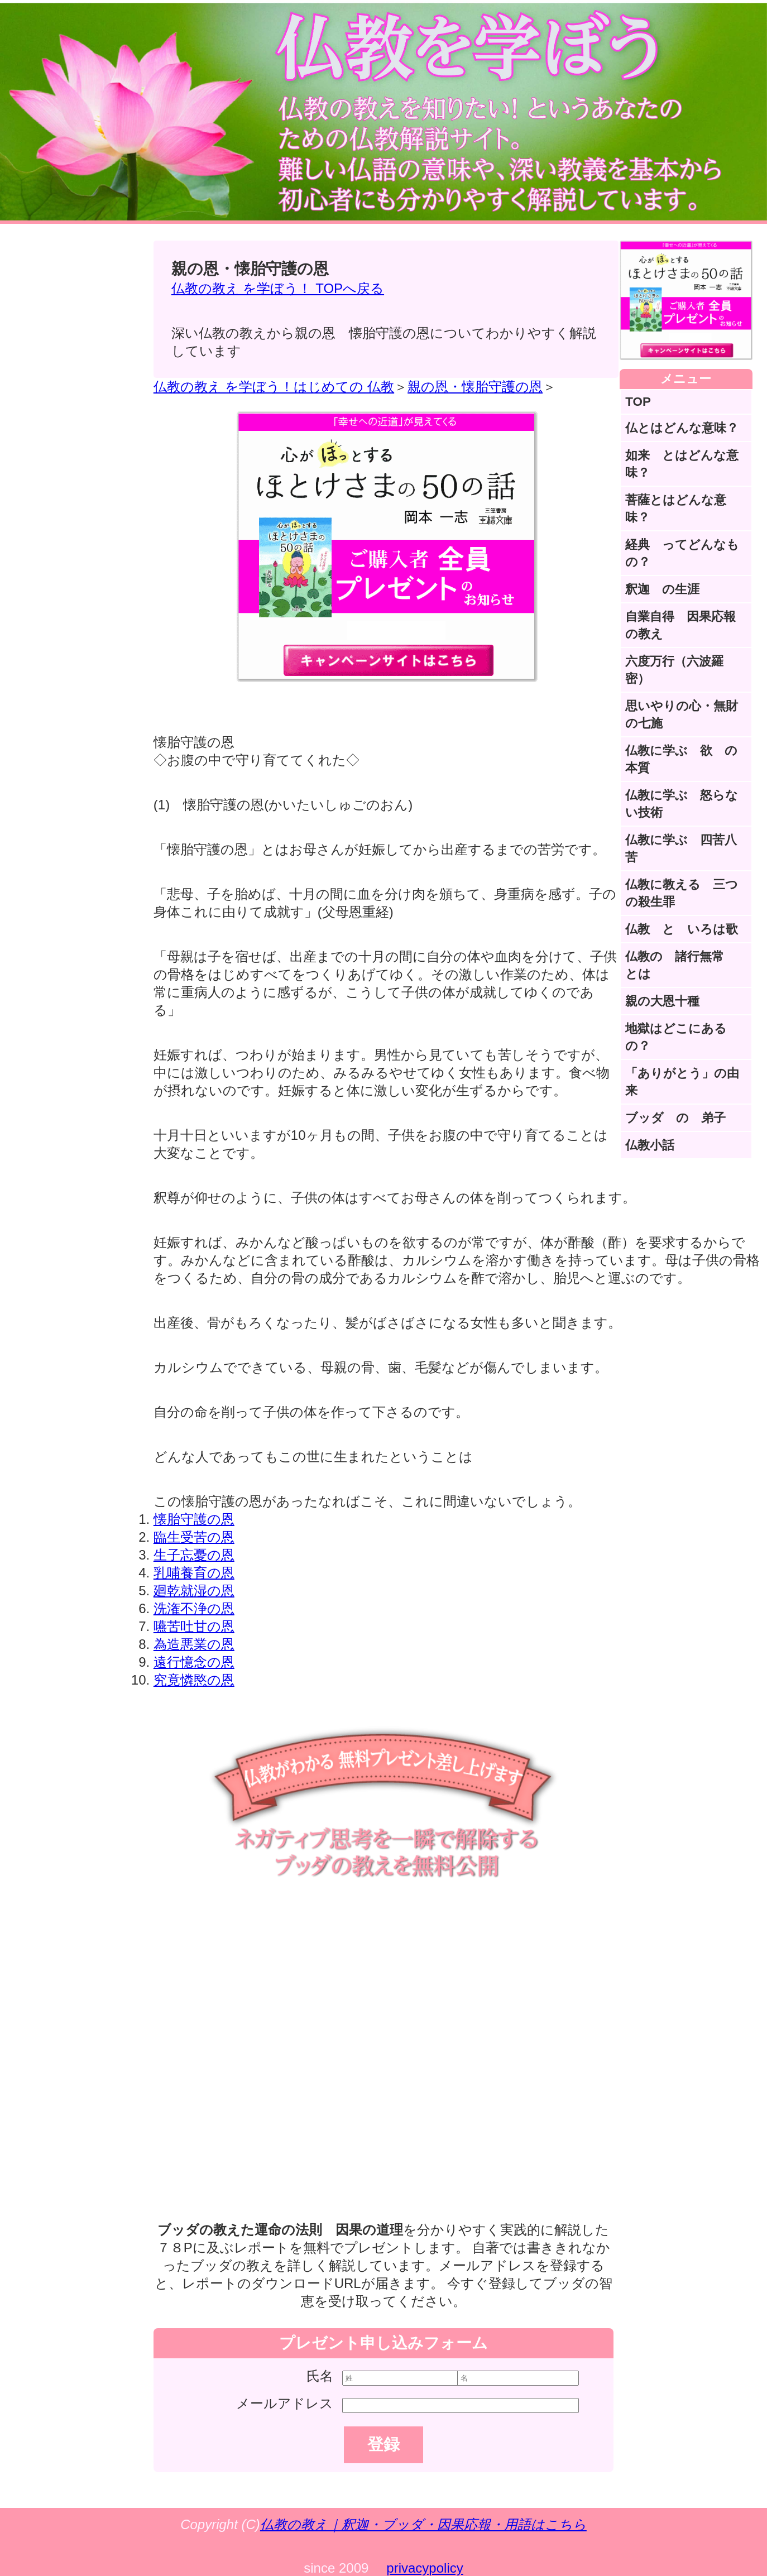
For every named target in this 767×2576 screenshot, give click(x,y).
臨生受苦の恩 (194, 1536)
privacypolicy (424, 2567)
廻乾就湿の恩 (194, 1590)
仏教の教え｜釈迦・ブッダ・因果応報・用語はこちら (423, 2524)
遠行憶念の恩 (194, 1662)
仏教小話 (649, 1145)
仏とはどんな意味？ (682, 428)
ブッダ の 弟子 (675, 1118)
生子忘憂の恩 (194, 1554)
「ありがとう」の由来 (682, 1081)
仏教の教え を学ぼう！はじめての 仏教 (274, 386)
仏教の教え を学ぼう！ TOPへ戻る (277, 288)
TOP (638, 402)
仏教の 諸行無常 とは (680, 965)
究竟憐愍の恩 (194, 1679)
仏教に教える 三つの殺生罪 (681, 893)
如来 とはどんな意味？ (682, 463)
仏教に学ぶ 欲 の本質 (681, 759)
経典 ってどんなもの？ (682, 553)
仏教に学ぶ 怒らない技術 (681, 803)
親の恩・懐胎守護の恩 (475, 386)
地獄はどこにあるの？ (676, 1037)
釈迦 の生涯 (662, 589)
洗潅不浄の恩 (194, 1608)
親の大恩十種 (662, 1001)
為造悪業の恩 (194, 1644)
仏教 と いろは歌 (681, 929)
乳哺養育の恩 (194, 1572)
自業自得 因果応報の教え (680, 625)
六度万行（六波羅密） (674, 669)
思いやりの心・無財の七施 (681, 714)
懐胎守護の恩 (194, 1519)
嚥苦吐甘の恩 (194, 1626)
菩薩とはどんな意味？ (675, 508)
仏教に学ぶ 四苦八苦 (681, 848)
